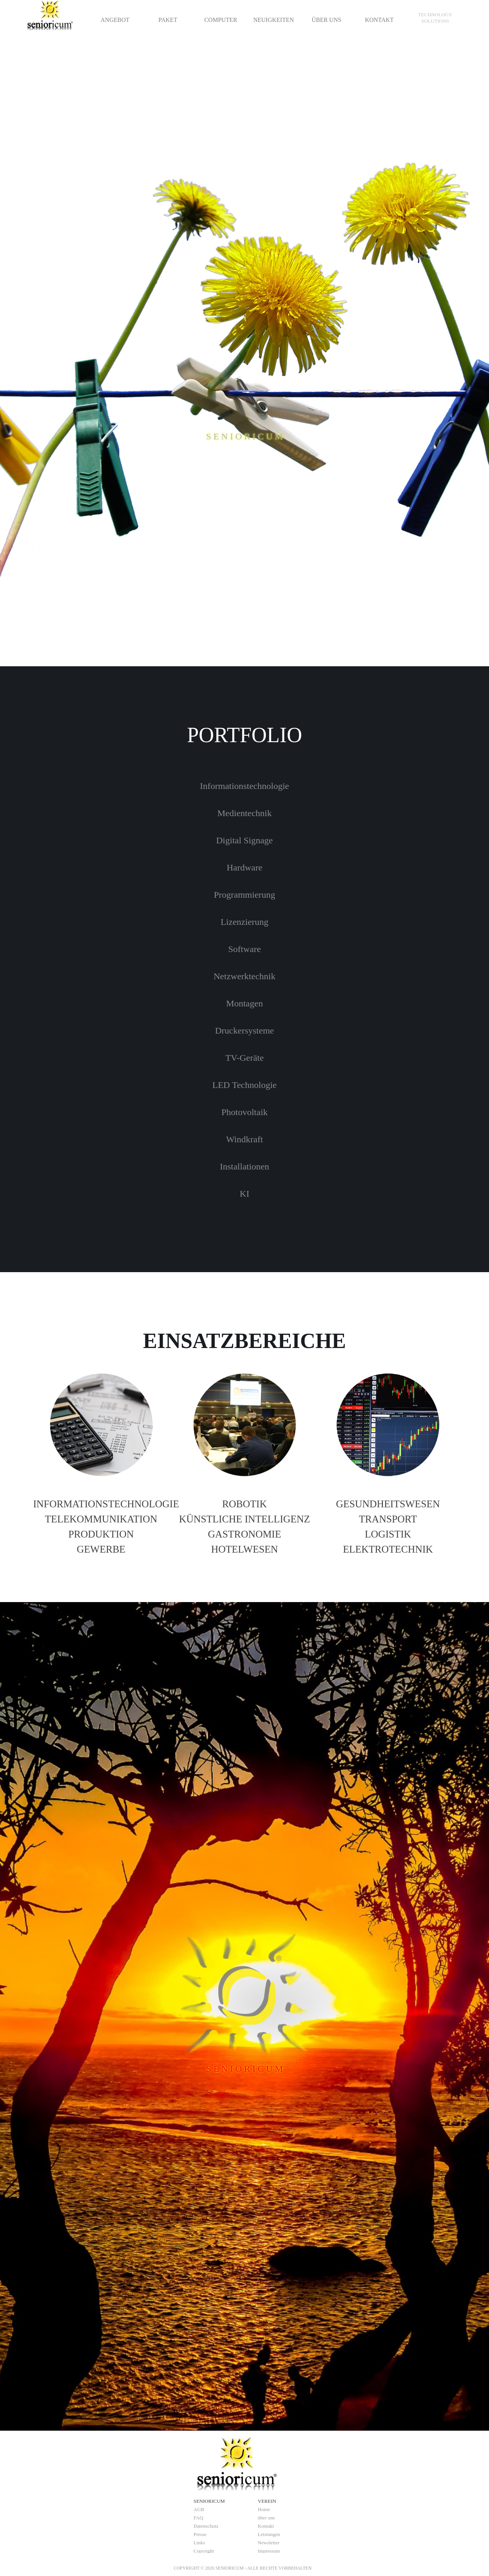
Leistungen (269, 2534)
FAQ (199, 2518)
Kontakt (266, 2526)
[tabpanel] (435, 17)
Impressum (269, 2551)
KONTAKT (379, 20)
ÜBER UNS (326, 20)
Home (264, 2509)
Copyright (204, 2551)
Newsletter (269, 2542)
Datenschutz (206, 2526)
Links (199, 2542)
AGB (199, 2509)
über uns (266, 2518)
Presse (200, 2534)
